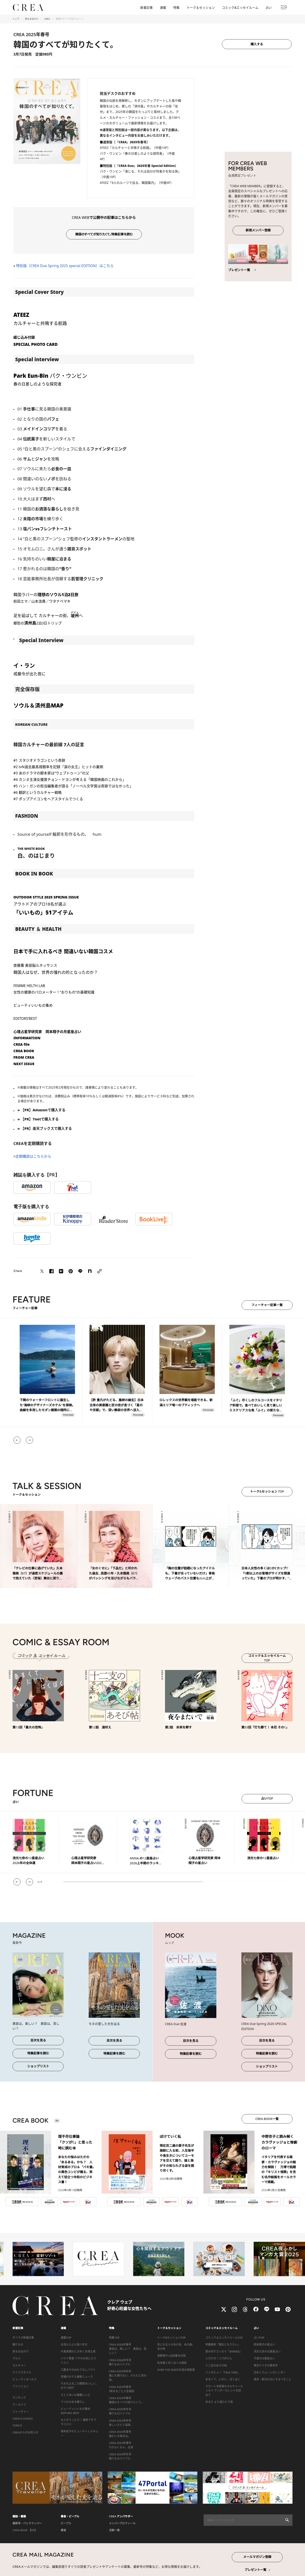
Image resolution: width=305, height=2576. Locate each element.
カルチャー (19, 2365)
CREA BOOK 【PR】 (25, 2530)
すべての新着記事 (23, 2337)
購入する (257, 44)
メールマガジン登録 (257, 2557)
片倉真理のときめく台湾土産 (78, 2351)
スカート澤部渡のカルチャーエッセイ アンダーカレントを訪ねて (224, 2390)
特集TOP (114, 2337)
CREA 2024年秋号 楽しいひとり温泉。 (121, 2423)
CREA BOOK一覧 (267, 2119)
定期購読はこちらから (33, 1156)
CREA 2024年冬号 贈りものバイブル (120, 2456)
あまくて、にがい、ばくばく (222, 2379)
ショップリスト (38, 2066)
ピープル (66, 2523)
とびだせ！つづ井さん (218, 2358)
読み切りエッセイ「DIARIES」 (223, 2351)
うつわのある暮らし (73, 2402)
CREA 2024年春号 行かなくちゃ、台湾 (121, 2445)
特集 (176, 8)
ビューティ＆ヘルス (25, 2379)
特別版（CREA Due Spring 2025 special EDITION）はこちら (65, 265)
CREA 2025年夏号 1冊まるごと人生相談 (121, 2389)
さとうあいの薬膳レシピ (75, 2395)
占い (268, 8)
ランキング (19, 2397)
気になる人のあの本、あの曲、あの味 (176, 2346)
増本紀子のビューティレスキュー (79, 2433)
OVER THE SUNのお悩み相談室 (176, 2369)
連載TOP (66, 2337)
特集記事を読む (38, 2053)
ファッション (21, 2386)
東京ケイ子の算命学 (266, 2365)
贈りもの (18, 2344)
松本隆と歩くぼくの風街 (172, 2362)
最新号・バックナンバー (27, 2523)
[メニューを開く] (283, 7)
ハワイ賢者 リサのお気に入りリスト (78, 2360)
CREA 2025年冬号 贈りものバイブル (120, 2411)
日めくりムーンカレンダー (270, 2372)
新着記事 (146, 8)
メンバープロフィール (122, 2523)
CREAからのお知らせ (25, 2432)
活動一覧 (114, 2530)
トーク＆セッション (201, 8)
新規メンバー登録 (258, 230)
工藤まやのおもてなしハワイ (78, 2369)
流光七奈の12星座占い (267, 2351)
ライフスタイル (22, 2372)
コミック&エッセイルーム (240, 8)
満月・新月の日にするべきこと (272, 2379)
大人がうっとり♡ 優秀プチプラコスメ (78, 2422)
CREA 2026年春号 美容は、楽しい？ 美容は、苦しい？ (127, 2349)
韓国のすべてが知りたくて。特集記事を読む (104, 234)
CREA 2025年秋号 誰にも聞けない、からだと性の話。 (127, 2375)
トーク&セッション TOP (267, 1491)
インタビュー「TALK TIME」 (222, 2372)
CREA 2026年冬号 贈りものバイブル (120, 2362)
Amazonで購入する (49, 1110)
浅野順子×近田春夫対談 (171, 2355)
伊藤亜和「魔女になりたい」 (222, 2344)
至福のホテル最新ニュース (77, 2376)
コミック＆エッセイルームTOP (267, 1657)
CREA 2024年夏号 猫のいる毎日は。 (120, 2434)
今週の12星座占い (264, 2358)
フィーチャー (21, 2411)
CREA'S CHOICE (23, 2418)
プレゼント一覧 (239, 270)
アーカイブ (19, 2404)
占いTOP (267, 1798)
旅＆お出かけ (21, 2351)
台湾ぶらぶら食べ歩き (74, 2344)
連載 (163, 8)
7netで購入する (46, 1119)
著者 (63, 2530)
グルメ (17, 2358)
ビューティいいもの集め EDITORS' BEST (75, 2411)
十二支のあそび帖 (216, 2365)
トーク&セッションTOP (171, 2337)
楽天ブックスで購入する (52, 1128)
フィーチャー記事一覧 (267, 1305)
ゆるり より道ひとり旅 (219, 2402)
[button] (17, 1440)
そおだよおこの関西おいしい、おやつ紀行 (79, 2385)
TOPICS (17, 2425)
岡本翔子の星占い (264, 2344)
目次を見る (38, 2040)
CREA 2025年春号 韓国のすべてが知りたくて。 (126, 2400)
